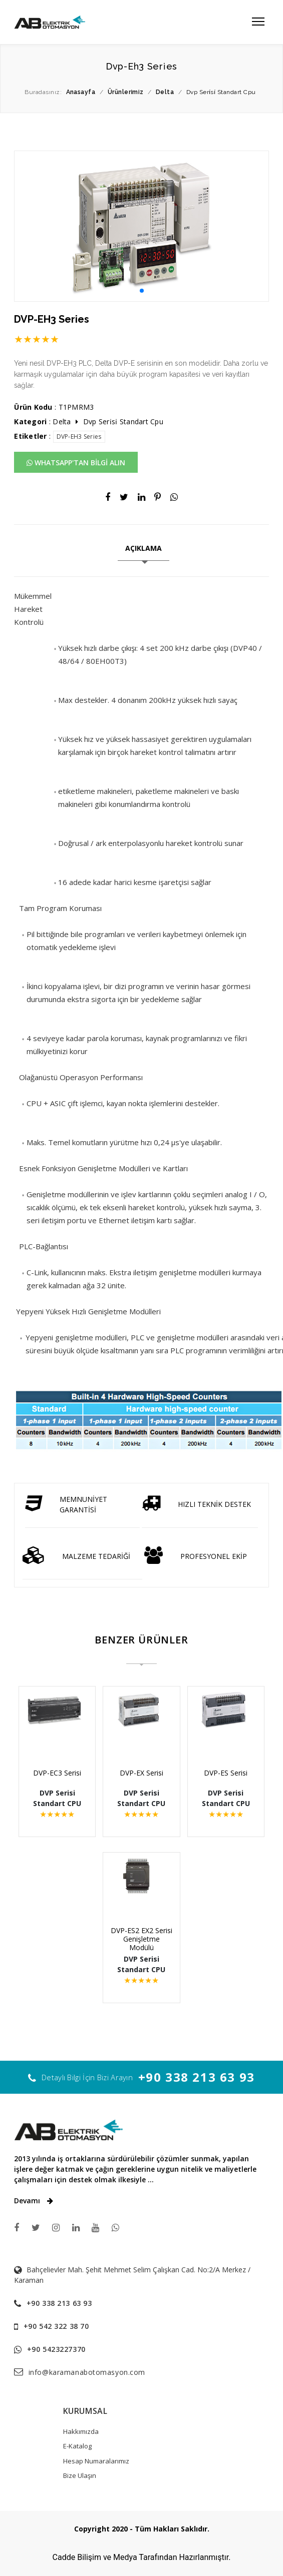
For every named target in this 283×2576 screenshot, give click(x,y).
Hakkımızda (81, 2431)
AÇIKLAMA (143, 548)
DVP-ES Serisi (221, 1773)
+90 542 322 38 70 (56, 2326)
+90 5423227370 (56, 2349)
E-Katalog (77, 2445)
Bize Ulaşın (79, 2475)
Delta (62, 421)
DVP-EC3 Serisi (62, 1773)
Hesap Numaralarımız (96, 2460)
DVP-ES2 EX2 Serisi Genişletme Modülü (141, 1939)
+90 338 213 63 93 (196, 2077)
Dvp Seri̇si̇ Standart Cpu (123, 421)
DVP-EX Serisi (141, 1773)
